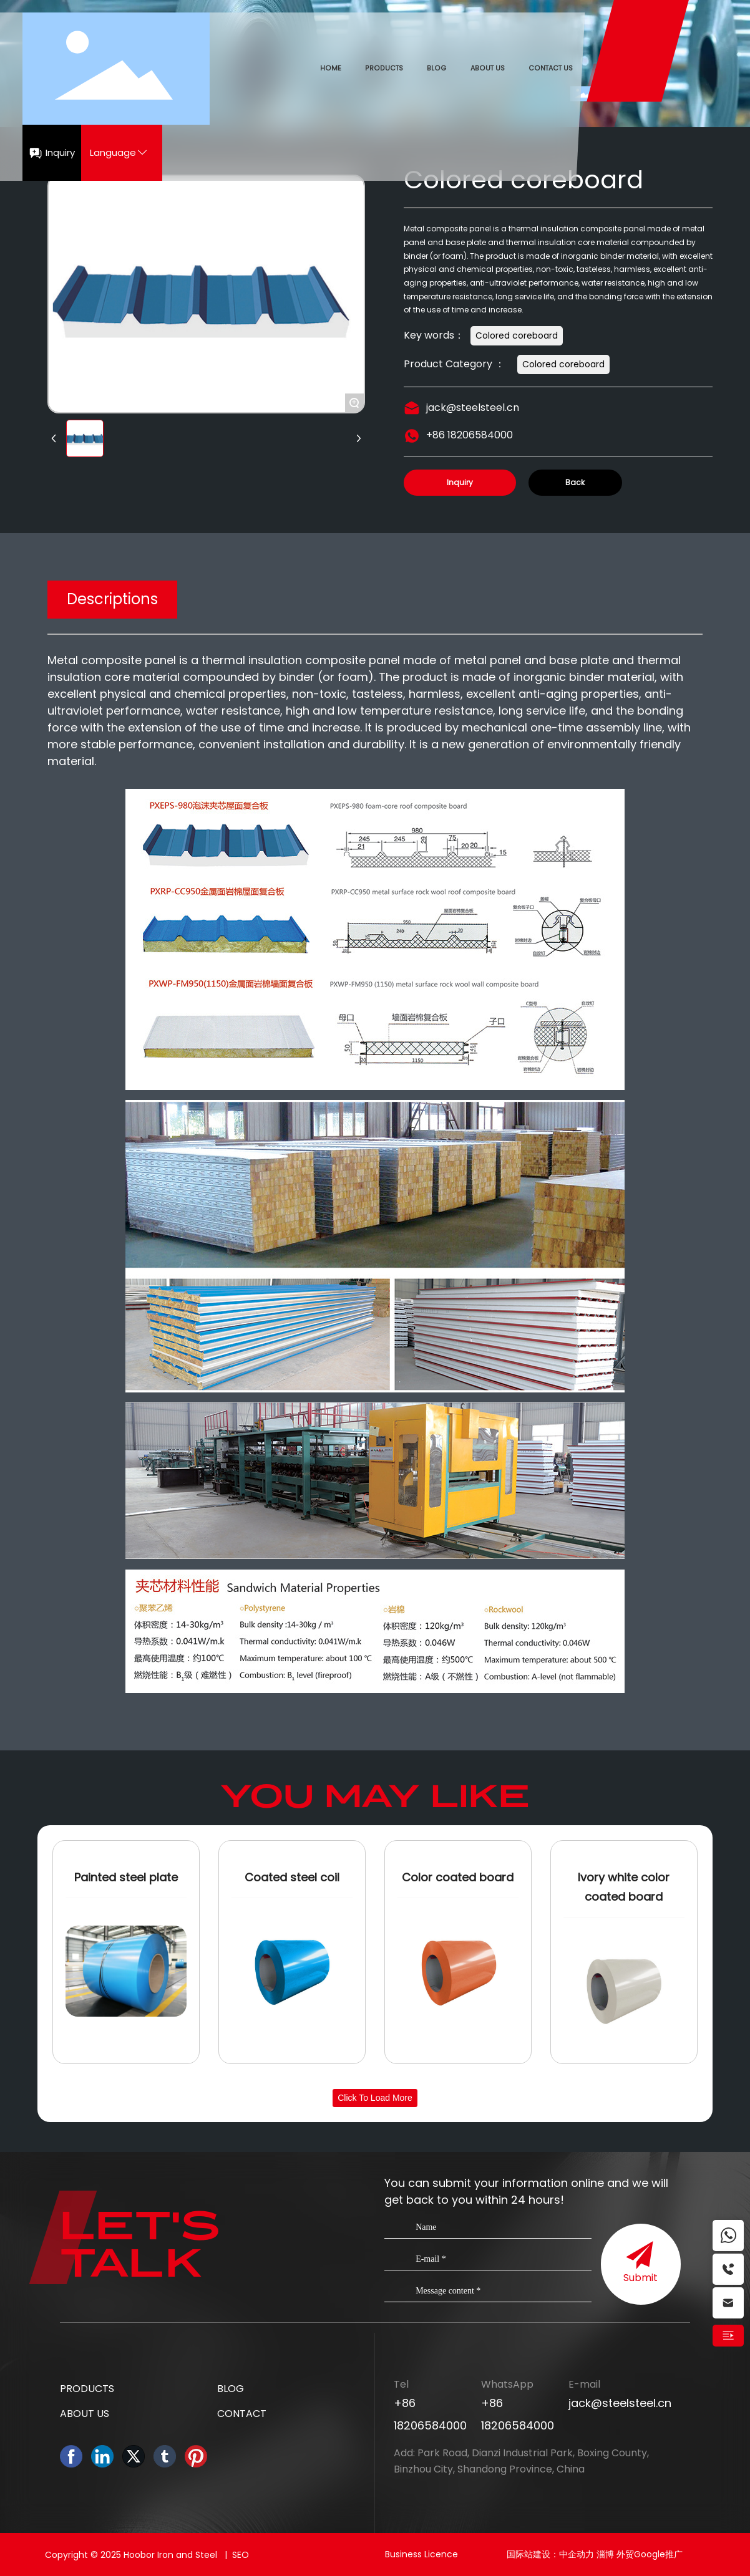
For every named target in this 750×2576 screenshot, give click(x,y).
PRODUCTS (87, 2388)
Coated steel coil (292, 1877)
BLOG (230, 2388)
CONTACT (241, 2413)
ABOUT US (84, 2413)
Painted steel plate (126, 1877)
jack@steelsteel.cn (472, 407)
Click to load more (375, 2098)
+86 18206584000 (469, 435)
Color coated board (458, 1877)
